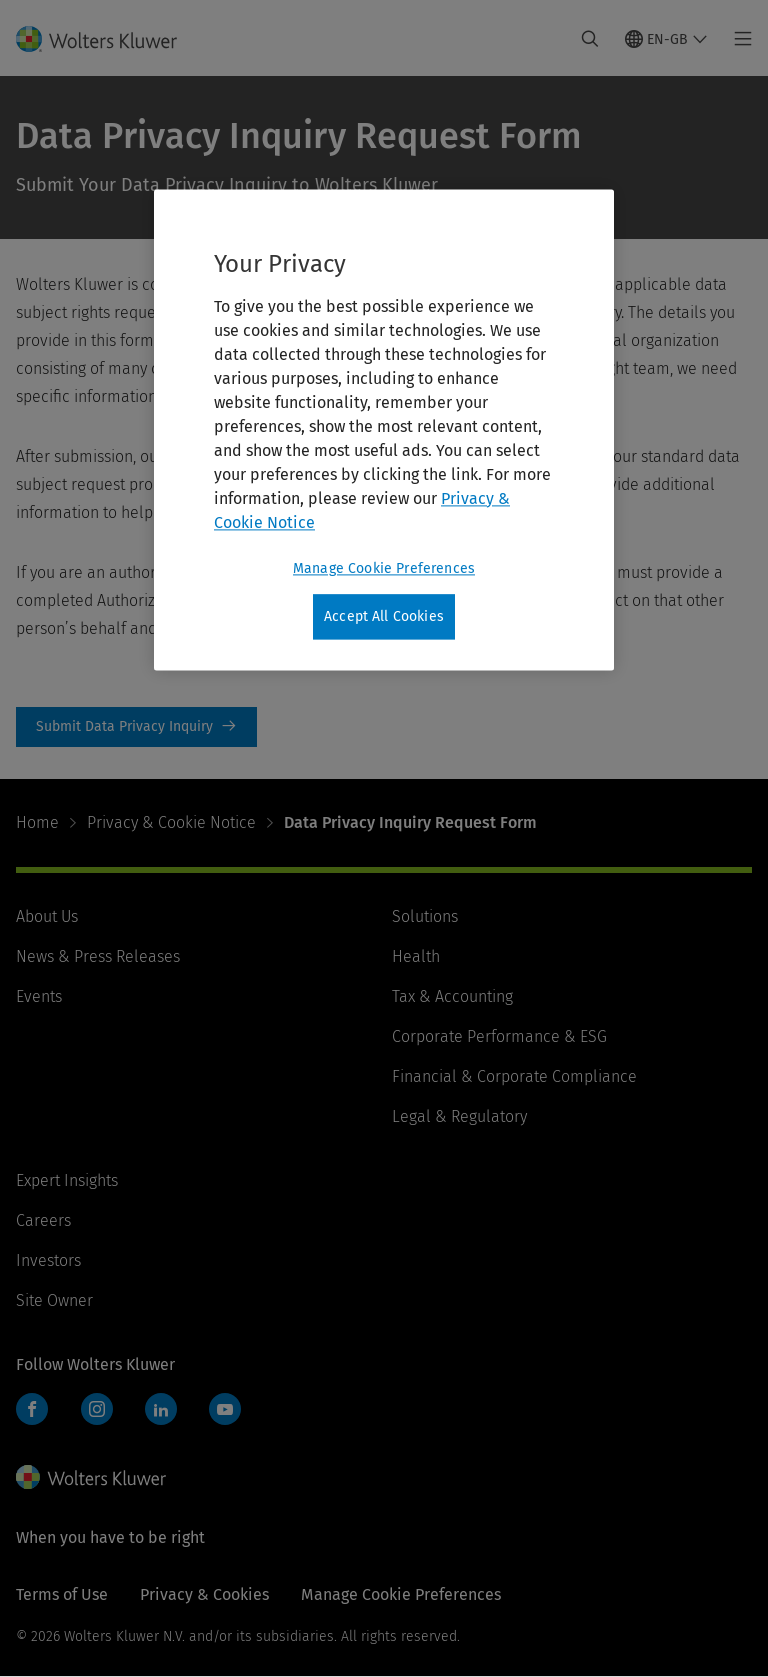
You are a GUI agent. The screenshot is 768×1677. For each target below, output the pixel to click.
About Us (47, 916)
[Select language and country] (666, 39)
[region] (384, 430)
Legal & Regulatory (459, 1116)
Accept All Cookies (384, 616)
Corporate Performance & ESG (499, 1036)
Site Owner (54, 1300)
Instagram (97, 1409)
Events (39, 996)
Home (37, 822)
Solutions (425, 916)
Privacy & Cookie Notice (171, 822)
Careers (43, 1220)
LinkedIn (161, 1409)
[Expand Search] (590, 39)
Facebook (32, 1409)
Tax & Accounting (452, 996)
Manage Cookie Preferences (401, 1594)
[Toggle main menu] (737, 39)
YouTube (225, 1409)
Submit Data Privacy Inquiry (136, 727)
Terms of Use (62, 1594)
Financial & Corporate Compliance (514, 1076)
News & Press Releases (98, 956)
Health (416, 956)
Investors (48, 1260)
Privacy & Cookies (204, 1594)
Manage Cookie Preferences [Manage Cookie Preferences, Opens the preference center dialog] (384, 568)
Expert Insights (67, 1180)
